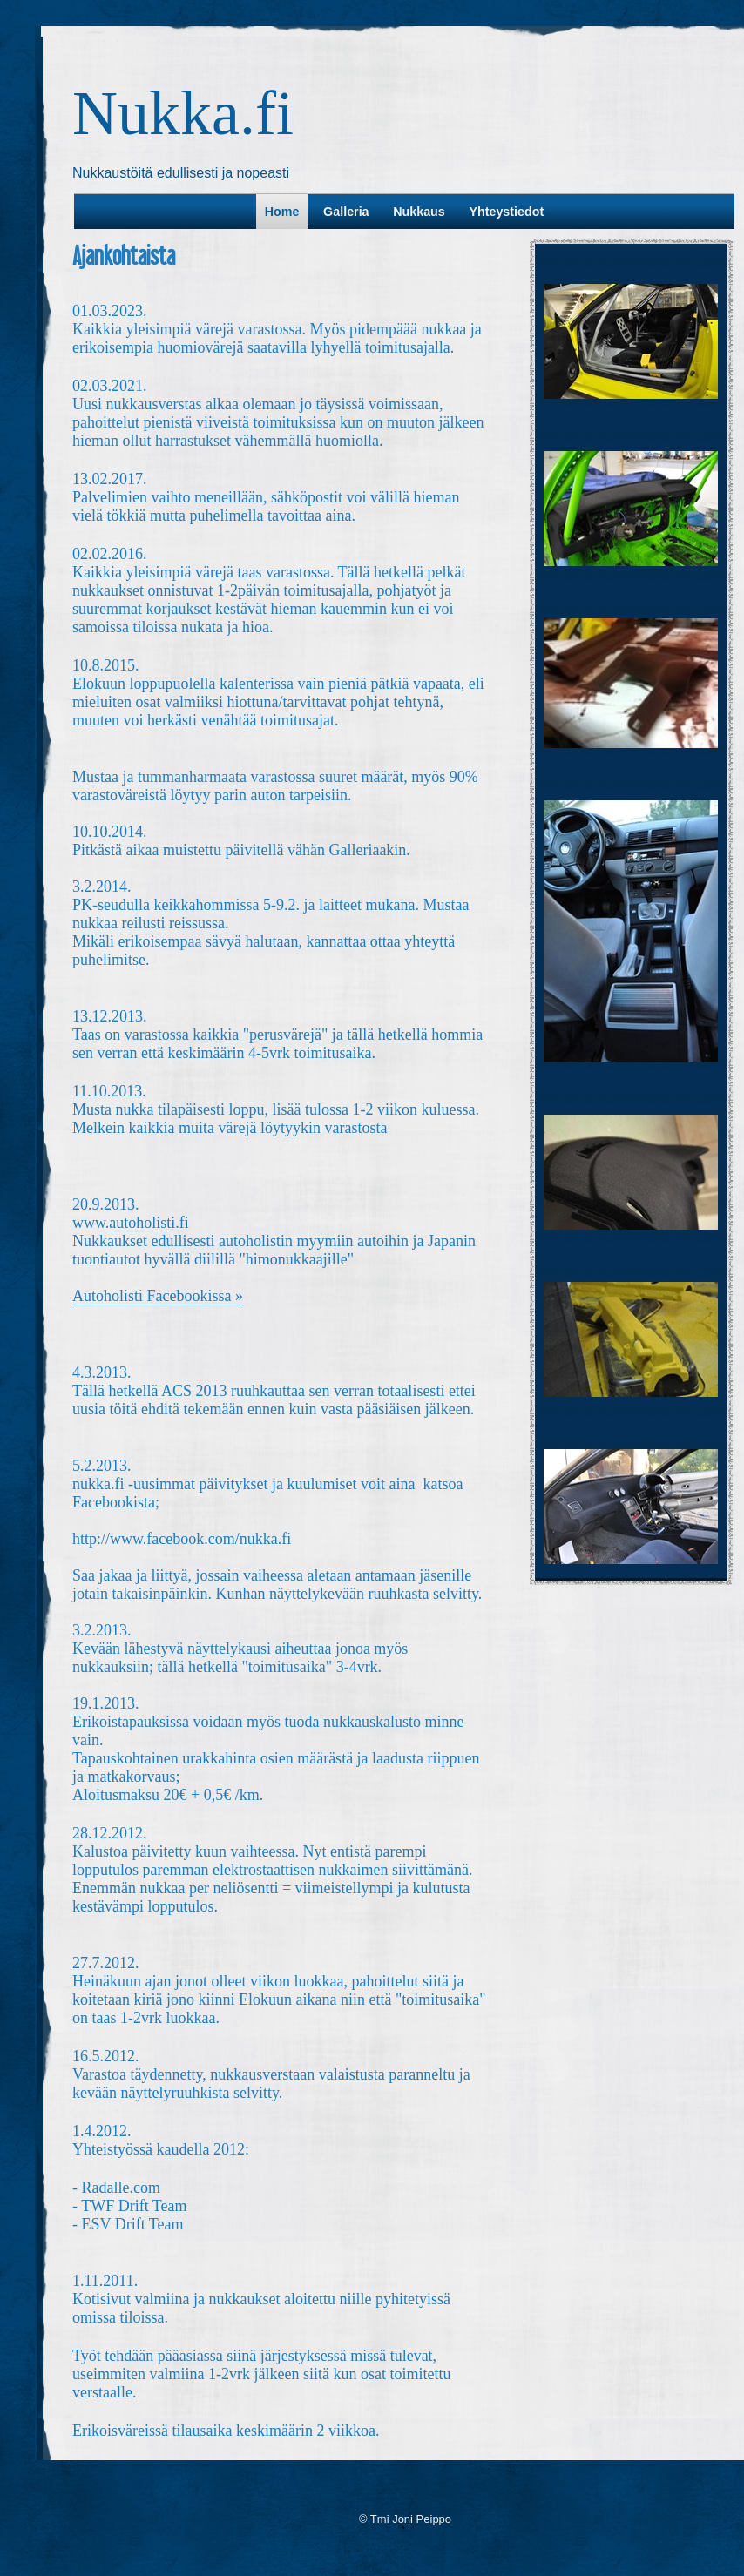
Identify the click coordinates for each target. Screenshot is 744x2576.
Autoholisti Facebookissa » (157, 1296)
